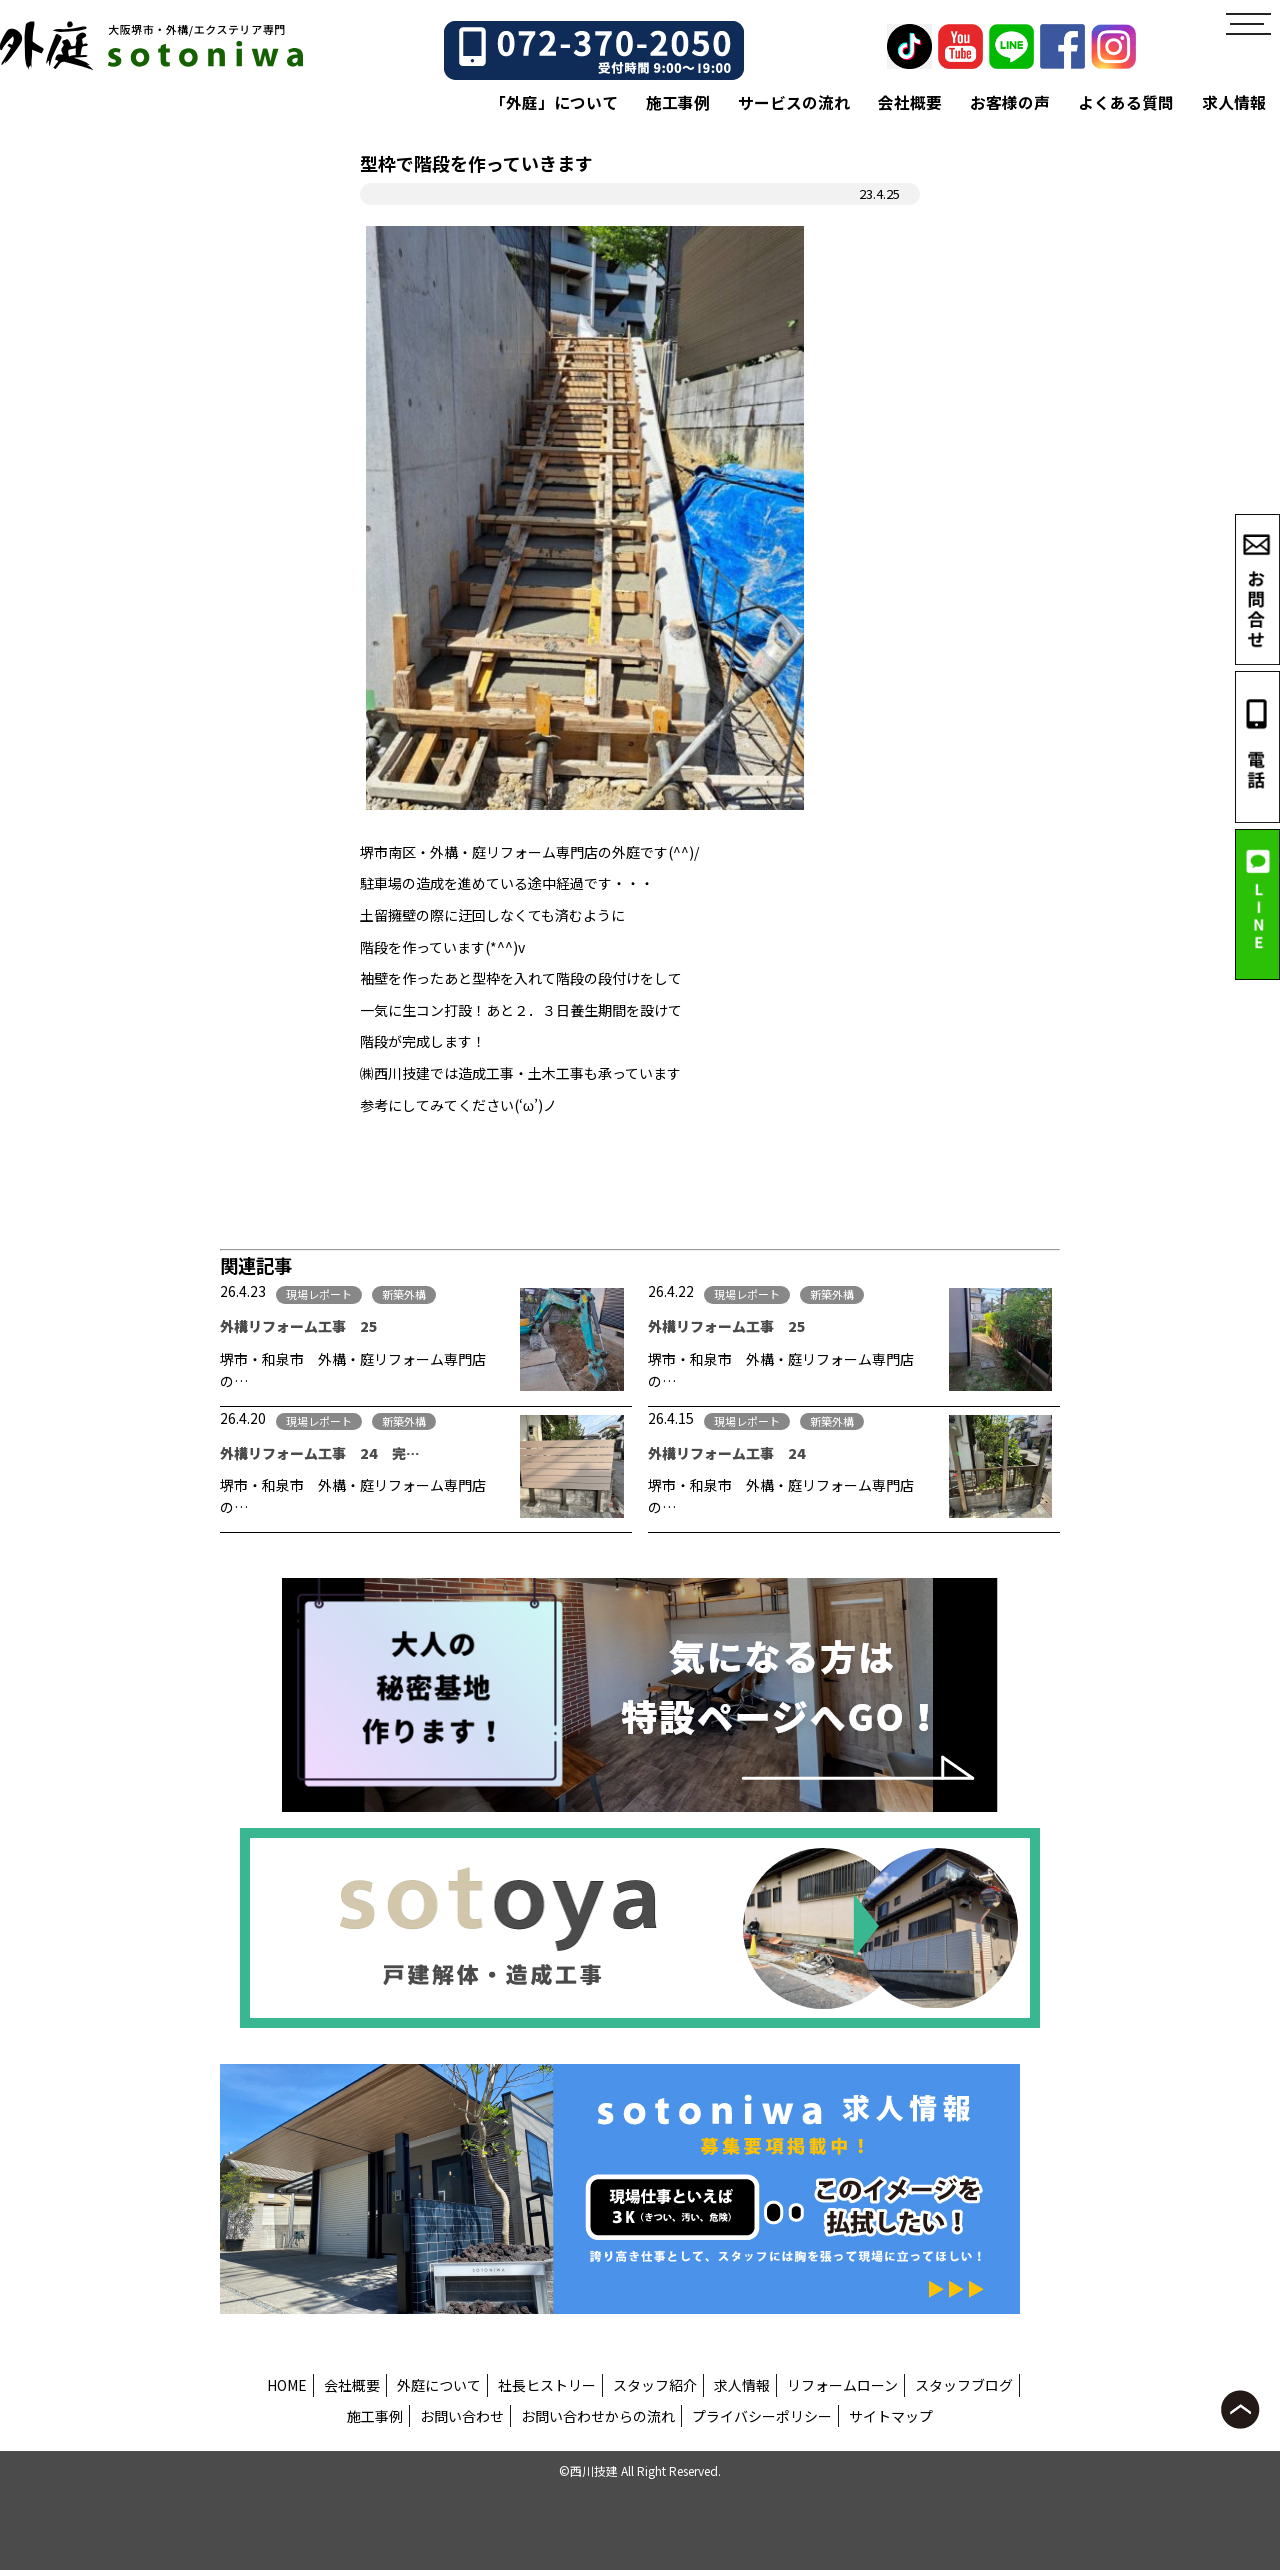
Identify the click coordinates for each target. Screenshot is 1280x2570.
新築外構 (404, 1294)
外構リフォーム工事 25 (306, 1326)
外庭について (439, 2385)
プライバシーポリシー (762, 2416)
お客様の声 (1010, 102)
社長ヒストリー (547, 2385)
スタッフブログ (964, 2385)
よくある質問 (1126, 102)
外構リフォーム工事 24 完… (320, 1453)
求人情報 (1234, 102)
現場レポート (319, 1294)
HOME (287, 2385)
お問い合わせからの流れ (598, 2416)
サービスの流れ (794, 102)
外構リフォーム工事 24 (727, 1453)
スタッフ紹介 (655, 2385)
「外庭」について (554, 102)
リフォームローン (842, 2385)
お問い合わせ (462, 2416)
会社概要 (910, 102)
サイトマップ (891, 2416)
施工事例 (678, 102)
